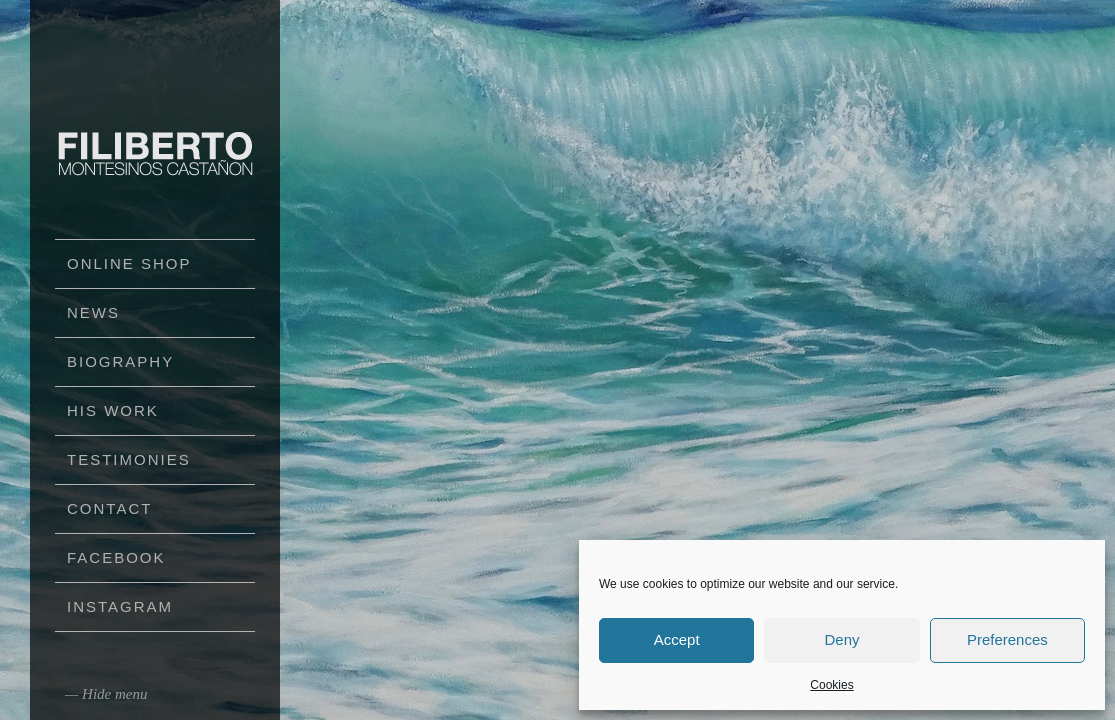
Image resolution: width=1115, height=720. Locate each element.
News (93, 312)
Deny (841, 639)
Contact (109, 508)
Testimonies (129, 459)
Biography (120, 361)
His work (113, 410)
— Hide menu (106, 694)
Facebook (116, 557)
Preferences (1007, 639)
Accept (677, 639)
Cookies (831, 685)
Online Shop (129, 263)
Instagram (120, 606)
